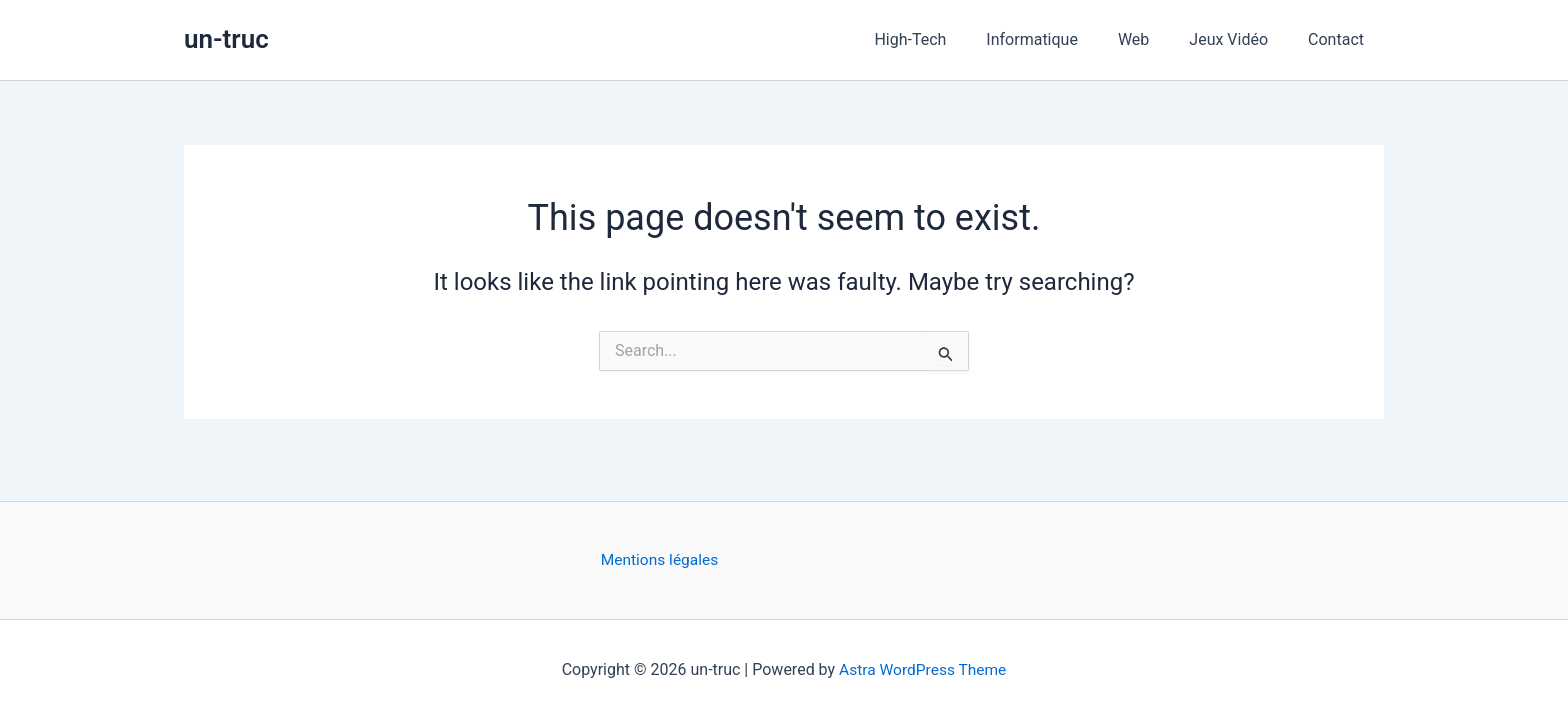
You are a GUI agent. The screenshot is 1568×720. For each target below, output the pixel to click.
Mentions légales (661, 560)
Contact (1340, 39)
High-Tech (946, 39)
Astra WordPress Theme (922, 669)
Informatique (1060, 39)
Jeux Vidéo (1240, 39)
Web (1153, 39)
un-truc (226, 39)
